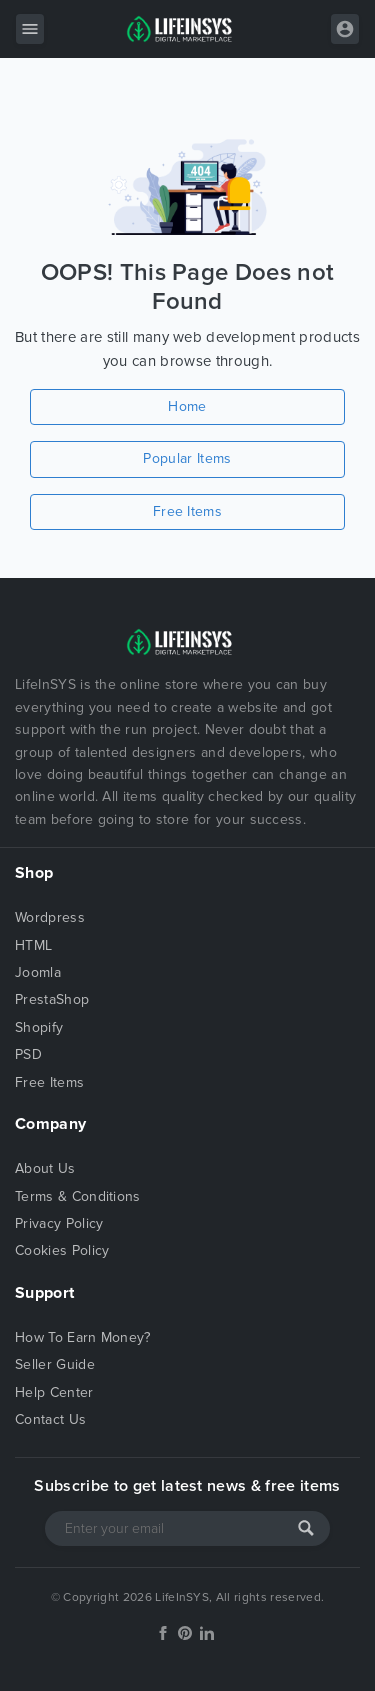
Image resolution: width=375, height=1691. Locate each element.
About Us (45, 1168)
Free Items (187, 511)
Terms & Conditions (78, 1196)
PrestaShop (52, 999)
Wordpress (50, 917)
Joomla (38, 972)
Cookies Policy (62, 1250)
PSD (28, 1054)
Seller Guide (55, 1364)
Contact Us (50, 1419)
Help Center (54, 1392)
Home (187, 406)
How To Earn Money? (83, 1337)
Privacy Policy (59, 1223)
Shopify (39, 1027)
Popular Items (187, 458)
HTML (33, 945)
